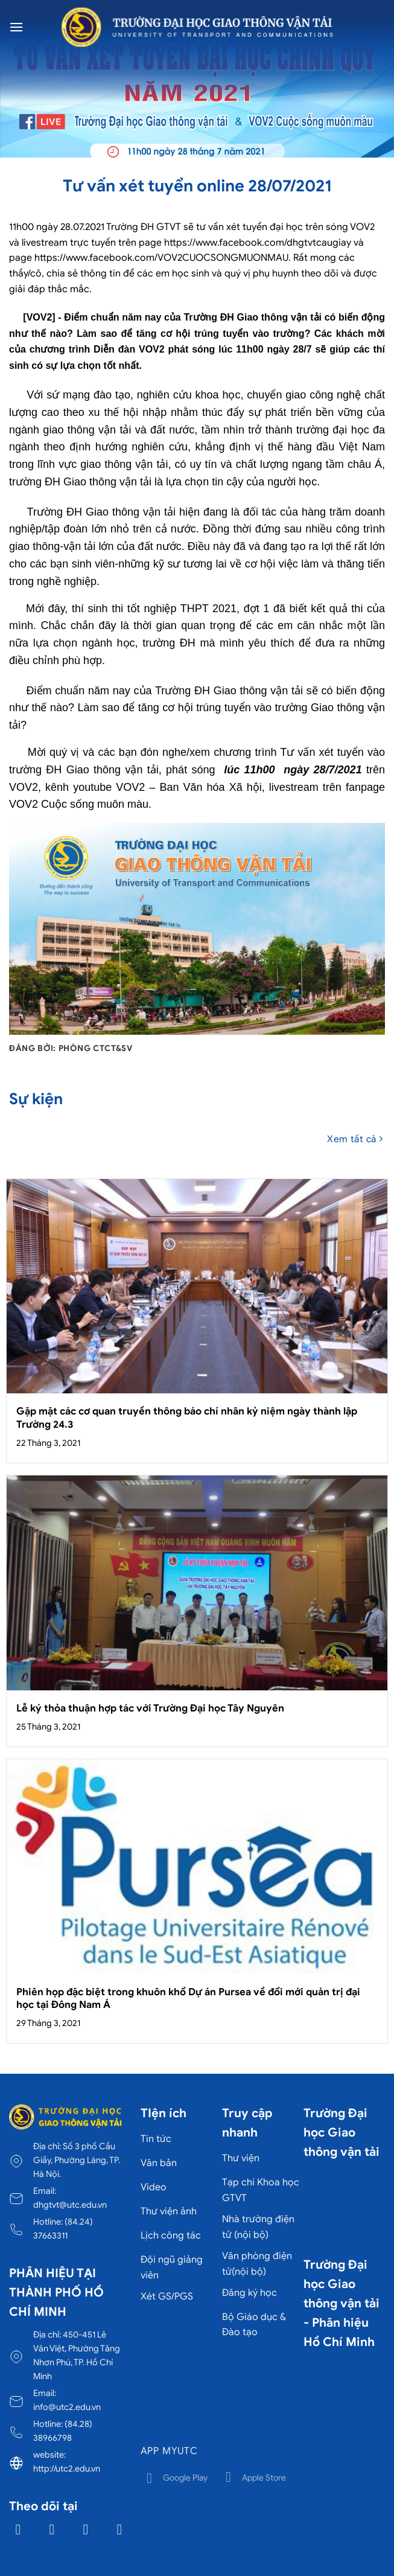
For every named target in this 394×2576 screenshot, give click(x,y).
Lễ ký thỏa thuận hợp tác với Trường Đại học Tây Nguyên (150, 1708)
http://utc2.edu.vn (66, 2468)
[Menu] (16, 27)
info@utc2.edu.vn (67, 2407)
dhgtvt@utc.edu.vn (70, 2204)
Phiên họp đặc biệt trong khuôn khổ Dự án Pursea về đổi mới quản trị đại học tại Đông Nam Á (188, 1999)
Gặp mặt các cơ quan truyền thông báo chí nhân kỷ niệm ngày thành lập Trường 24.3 (186, 1418)
